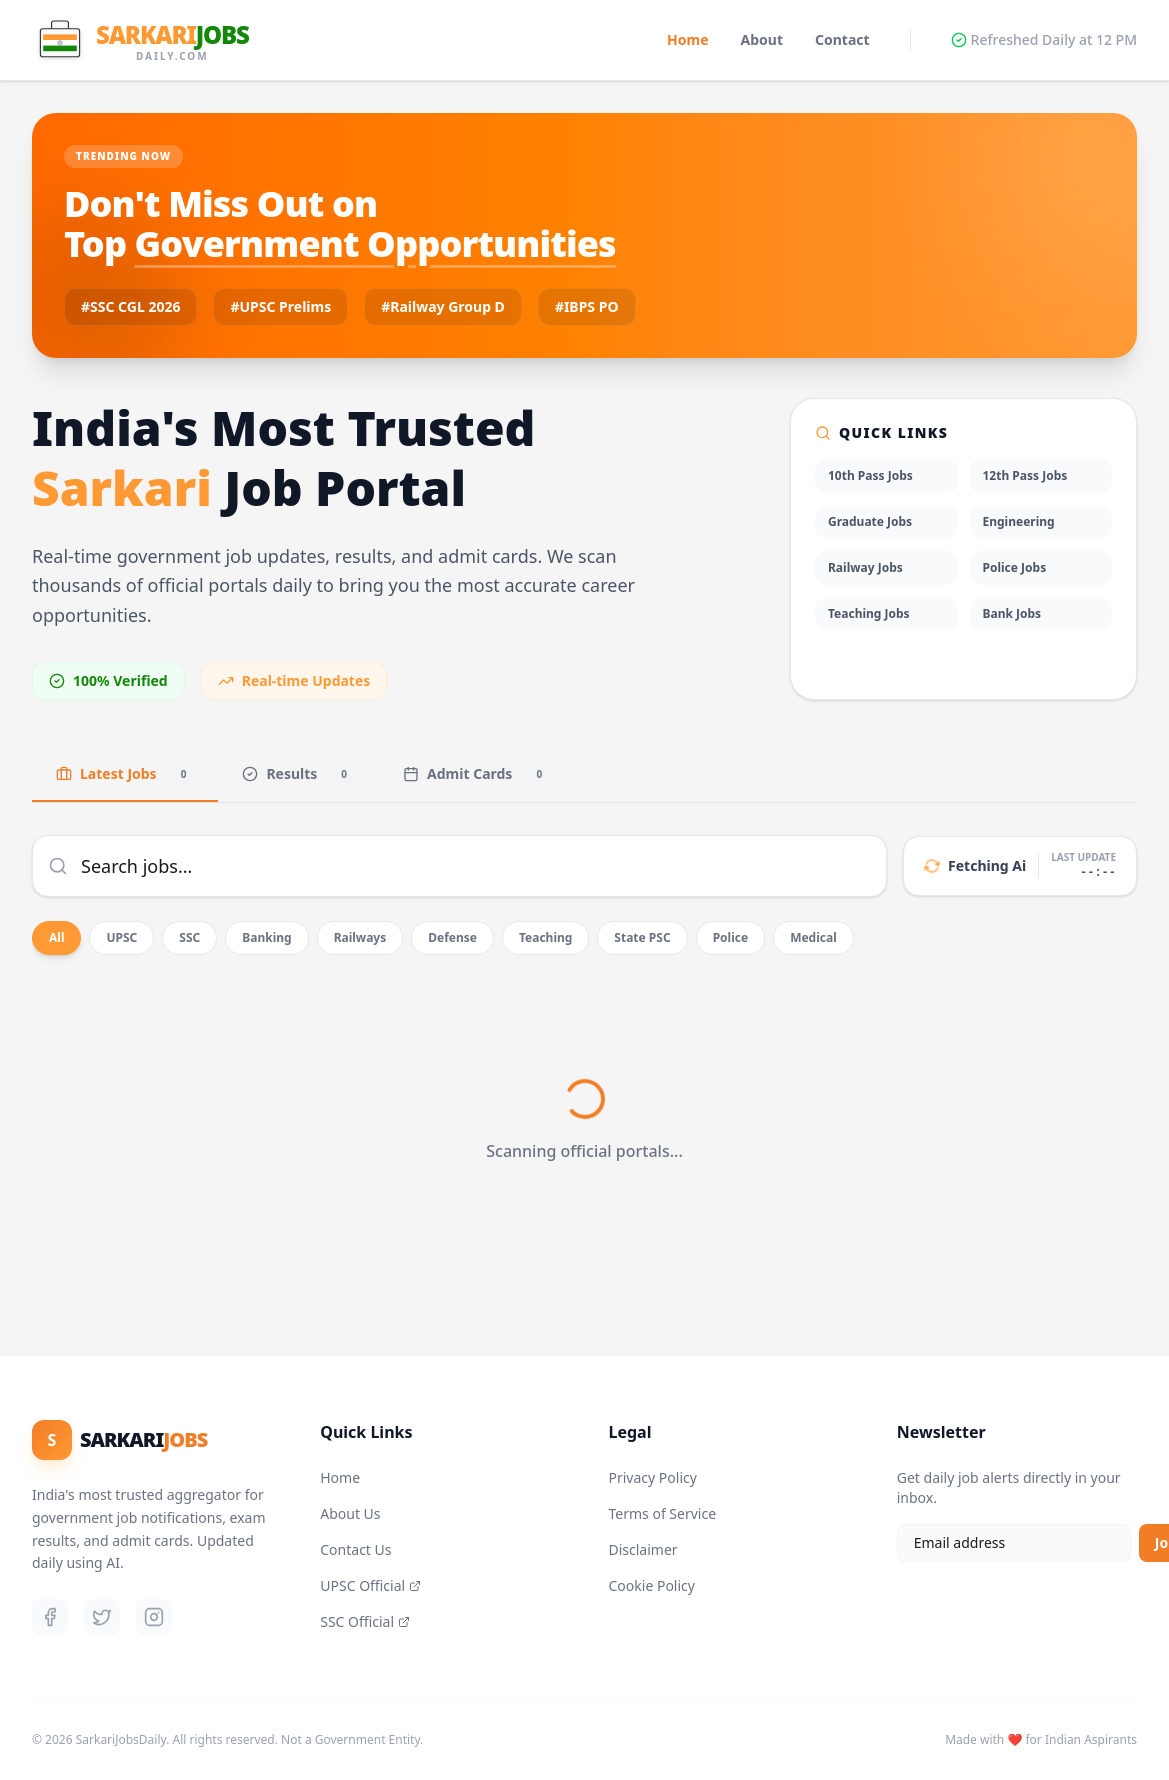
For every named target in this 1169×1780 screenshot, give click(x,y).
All (56, 937)
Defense (452, 937)
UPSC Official (370, 1585)
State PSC (642, 937)
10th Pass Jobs (870, 475)
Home (687, 39)
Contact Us (355, 1549)
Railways (360, 937)
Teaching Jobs (869, 613)
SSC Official (365, 1621)
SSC (189, 937)
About (762, 39)
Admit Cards (476, 773)
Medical (813, 937)
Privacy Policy (653, 1477)
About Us (350, 1513)
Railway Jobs (865, 567)
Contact (842, 39)
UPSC (121, 937)
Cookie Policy (652, 1585)
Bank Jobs (1012, 613)
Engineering (1019, 521)
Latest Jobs (125, 773)
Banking (266, 937)
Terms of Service (663, 1513)
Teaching (545, 937)
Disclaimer (643, 1549)
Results (298, 773)
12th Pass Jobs (1025, 475)
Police (730, 937)
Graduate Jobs (870, 521)
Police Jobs (1015, 567)
